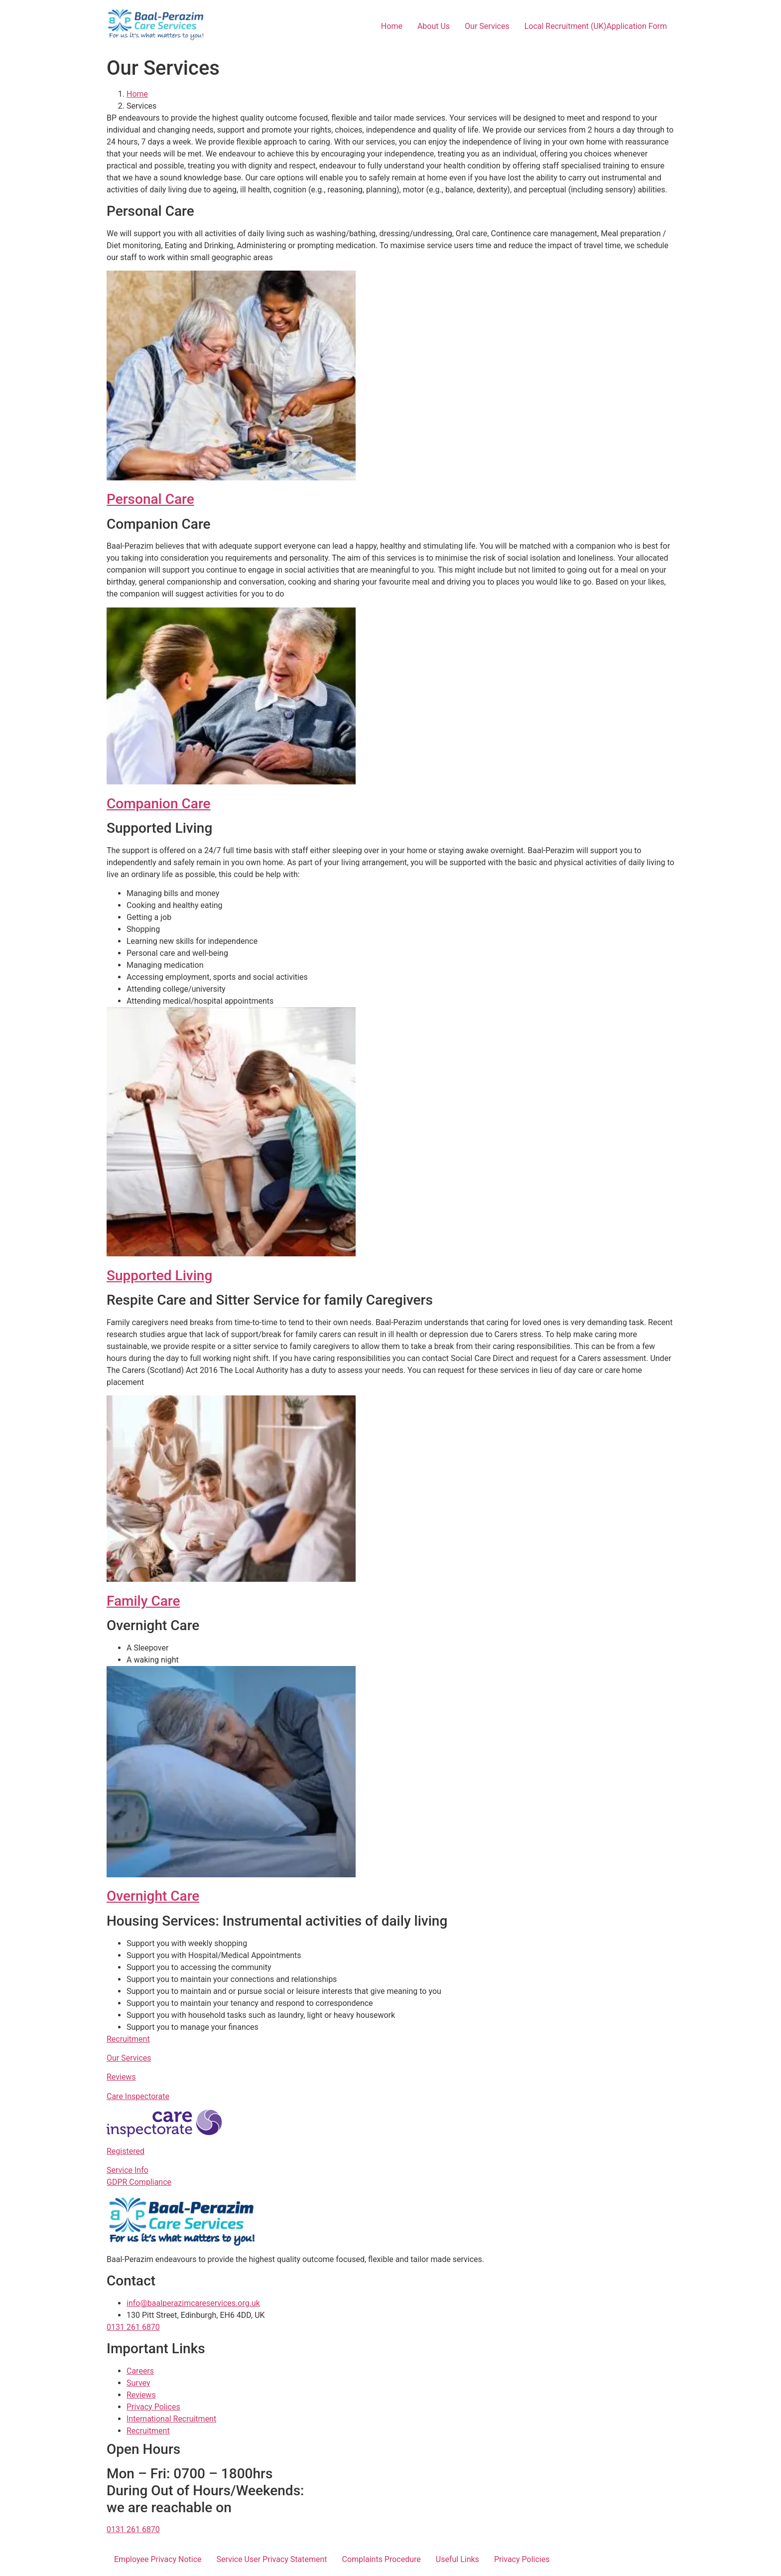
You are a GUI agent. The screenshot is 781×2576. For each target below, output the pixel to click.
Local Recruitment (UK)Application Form (595, 26)
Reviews (121, 2077)
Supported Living (159, 1275)
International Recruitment (171, 2419)
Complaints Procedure (381, 2559)
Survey (138, 2383)
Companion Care (159, 803)
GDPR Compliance (139, 2182)
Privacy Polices (153, 2407)
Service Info (127, 2170)
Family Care (143, 1601)
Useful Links (457, 2559)
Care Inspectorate (138, 2096)
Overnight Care (153, 1896)
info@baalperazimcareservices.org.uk (193, 2303)
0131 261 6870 (133, 2327)
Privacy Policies (522, 2559)
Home (391, 26)
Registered (125, 2151)
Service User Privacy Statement (272, 2559)
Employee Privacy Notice (158, 2559)
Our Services (487, 26)
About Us (433, 26)
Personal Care (150, 499)
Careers (140, 2371)
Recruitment (128, 2039)
